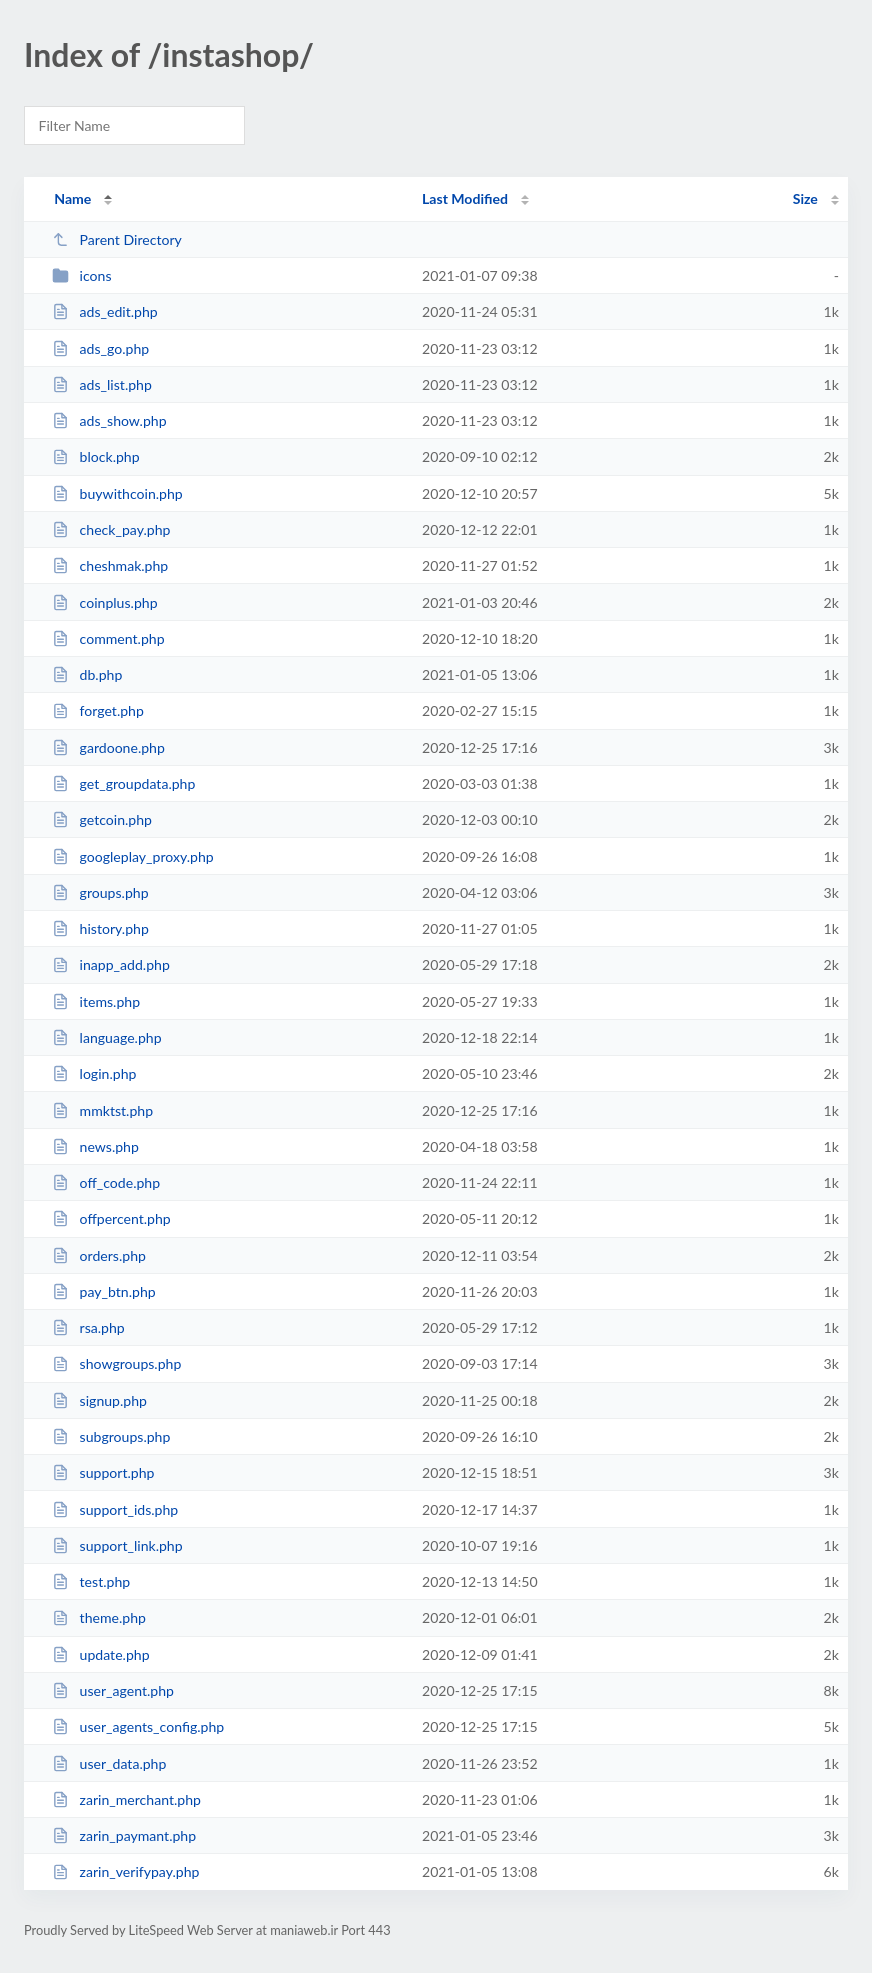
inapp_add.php (111, 964)
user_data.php (109, 1763)
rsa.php (88, 1327)
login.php (94, 1073)
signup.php (99, 1400)
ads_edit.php (105, 311)
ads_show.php (109, 420)
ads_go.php (100, 348)
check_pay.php (111, 529)
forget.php (98, 710)
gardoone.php (108, 747)
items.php (96, 1001)
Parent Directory (117, 239)
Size (805, 198)
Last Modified (465, 198)
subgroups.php (111, 1436)
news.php (95, 1146)
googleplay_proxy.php (133, 856)
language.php (106, 1037)
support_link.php (117, 1545)
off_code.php (106, 1182)
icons (81, 275)
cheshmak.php (110, 565)
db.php (87, 674)
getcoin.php (102, 819)
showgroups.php (116, 1363)
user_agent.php (113, 1690)
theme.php (99, 1617)
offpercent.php (111, 1218)
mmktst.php (102, 1110)
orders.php (99, 1255)
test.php (91, 1581)
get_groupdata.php (123, 783)
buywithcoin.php (117, 493)
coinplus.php (104, 602)
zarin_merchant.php (126, 1799)
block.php (95, 456)
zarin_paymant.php (124, 1835)
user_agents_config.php (138, 1726)
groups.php (100, 892)
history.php (100, 928)
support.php (103, 1472)
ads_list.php (102, 384)
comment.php (108, 638)
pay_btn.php (104, 1291)
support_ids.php (115, 1509)
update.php (100, 1654)
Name (72, 198)
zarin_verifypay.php (125, 1871)
